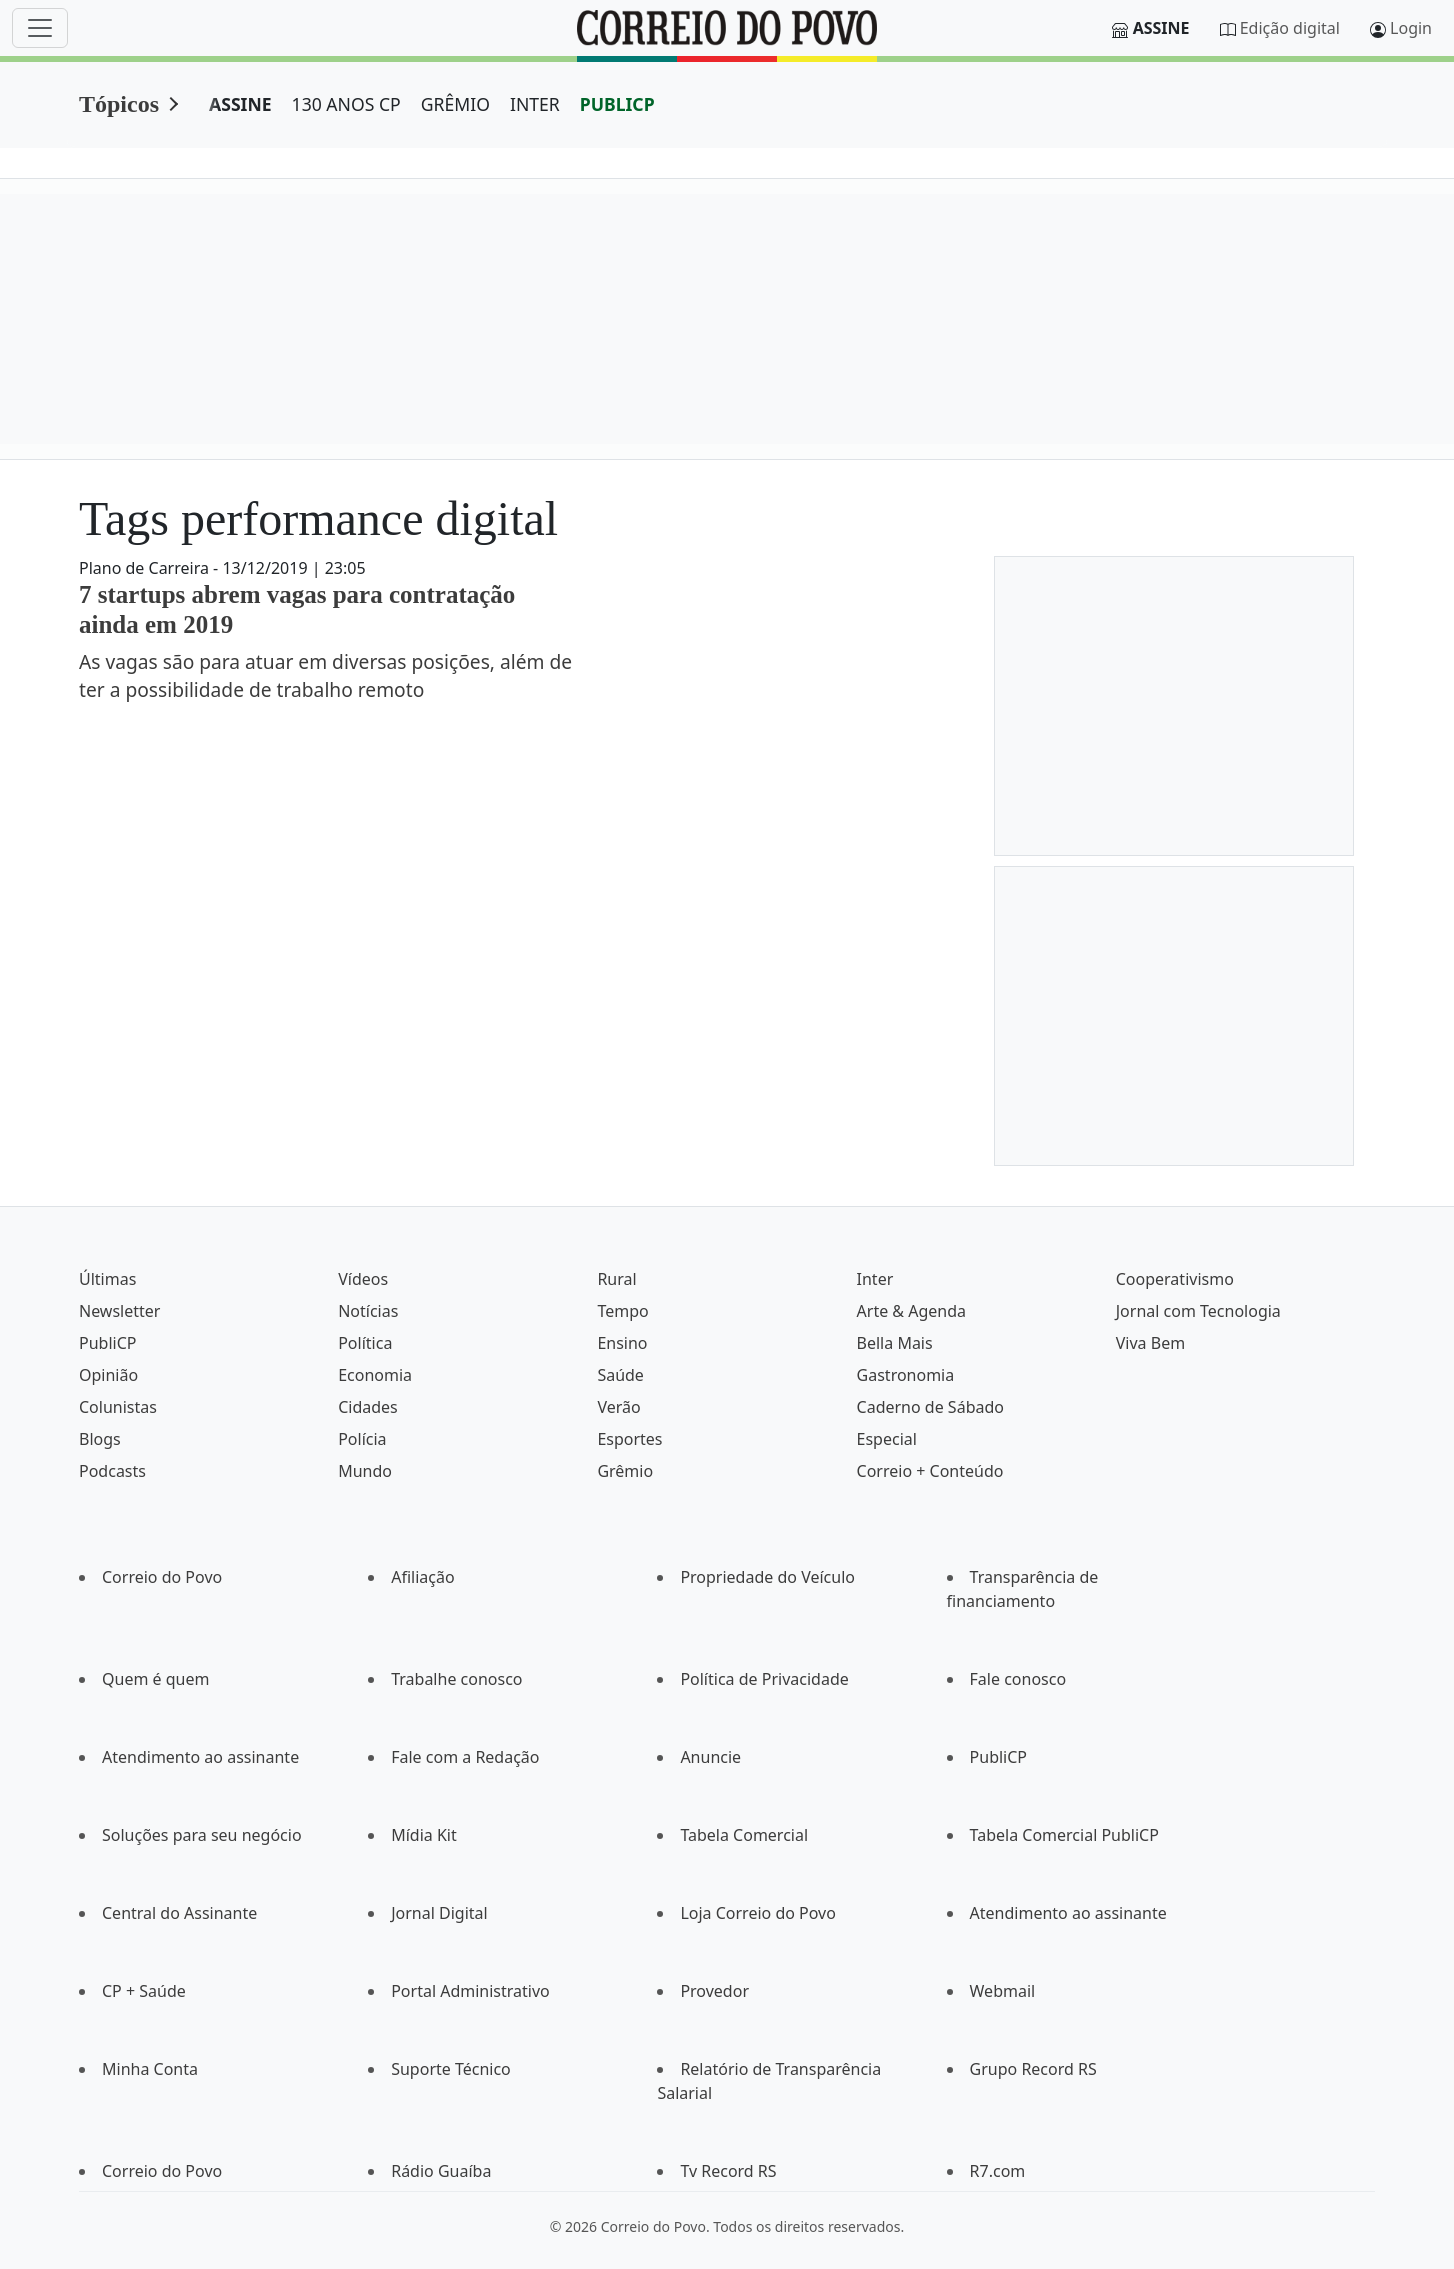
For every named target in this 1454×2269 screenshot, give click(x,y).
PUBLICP (617, 104)
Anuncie (710, 1757)
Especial (887, 1439)
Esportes (629, 1439)
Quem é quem (155, 1679)
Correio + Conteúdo (930, 1471)
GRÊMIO (455, 104)
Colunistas (118, 1407)
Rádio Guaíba (441, 2171)
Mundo (365, 1471)
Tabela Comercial (744, 1835)
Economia (375, 1375)
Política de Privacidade (764, 1679)
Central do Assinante (179, 1913)
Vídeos (363, 1279)
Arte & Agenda (911, 1311)
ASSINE (240, 104)
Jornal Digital (439, 1913)
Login (1411, 28)
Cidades (368, 1407)
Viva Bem (1150, 1343)
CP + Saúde (144, 1991)
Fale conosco (1018, 1679)
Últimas (107, 1279)
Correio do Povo (162, 1577)
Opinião (108, 1375)
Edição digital (1290, 28)
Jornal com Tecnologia (1198, 1311)
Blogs (100, 1439)
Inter (875, 1279)
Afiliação (422, 1577)
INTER (535, 104)
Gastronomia (906, 1375)
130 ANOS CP (346, 104)
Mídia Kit (424, 1835)
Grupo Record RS (1033, 2069)
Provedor (714, 1991)
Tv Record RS (728, 2171)
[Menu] (40, 28)
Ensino (622, 1343)
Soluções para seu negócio (202, 1835)
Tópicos (119, 104)
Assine (1161, 28)
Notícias (368, 1311)
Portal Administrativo (470, 1991)
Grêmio (625, 1471)
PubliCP (107, 1343)
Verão (618, 1407)
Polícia (362, 1439)
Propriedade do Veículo (767, 1577)
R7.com (998, 2171)
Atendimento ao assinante (200, 1757)
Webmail (1003, 1991)
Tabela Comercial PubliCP (1064, 1835)
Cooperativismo (1175, 1279)
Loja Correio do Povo (758, 1913)
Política (365, 1343)
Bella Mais (895, 1343)
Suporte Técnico (451, 2069)
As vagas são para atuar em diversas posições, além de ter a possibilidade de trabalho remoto (325, 676)
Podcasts (112, 1471)
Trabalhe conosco (456, 1679)
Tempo (622, 1311)
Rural (616, 1279)
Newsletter (119, 1311)
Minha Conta (150, 2069)
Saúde (620, 1375)
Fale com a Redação (465, 1757)
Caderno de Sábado (930, 1407)
